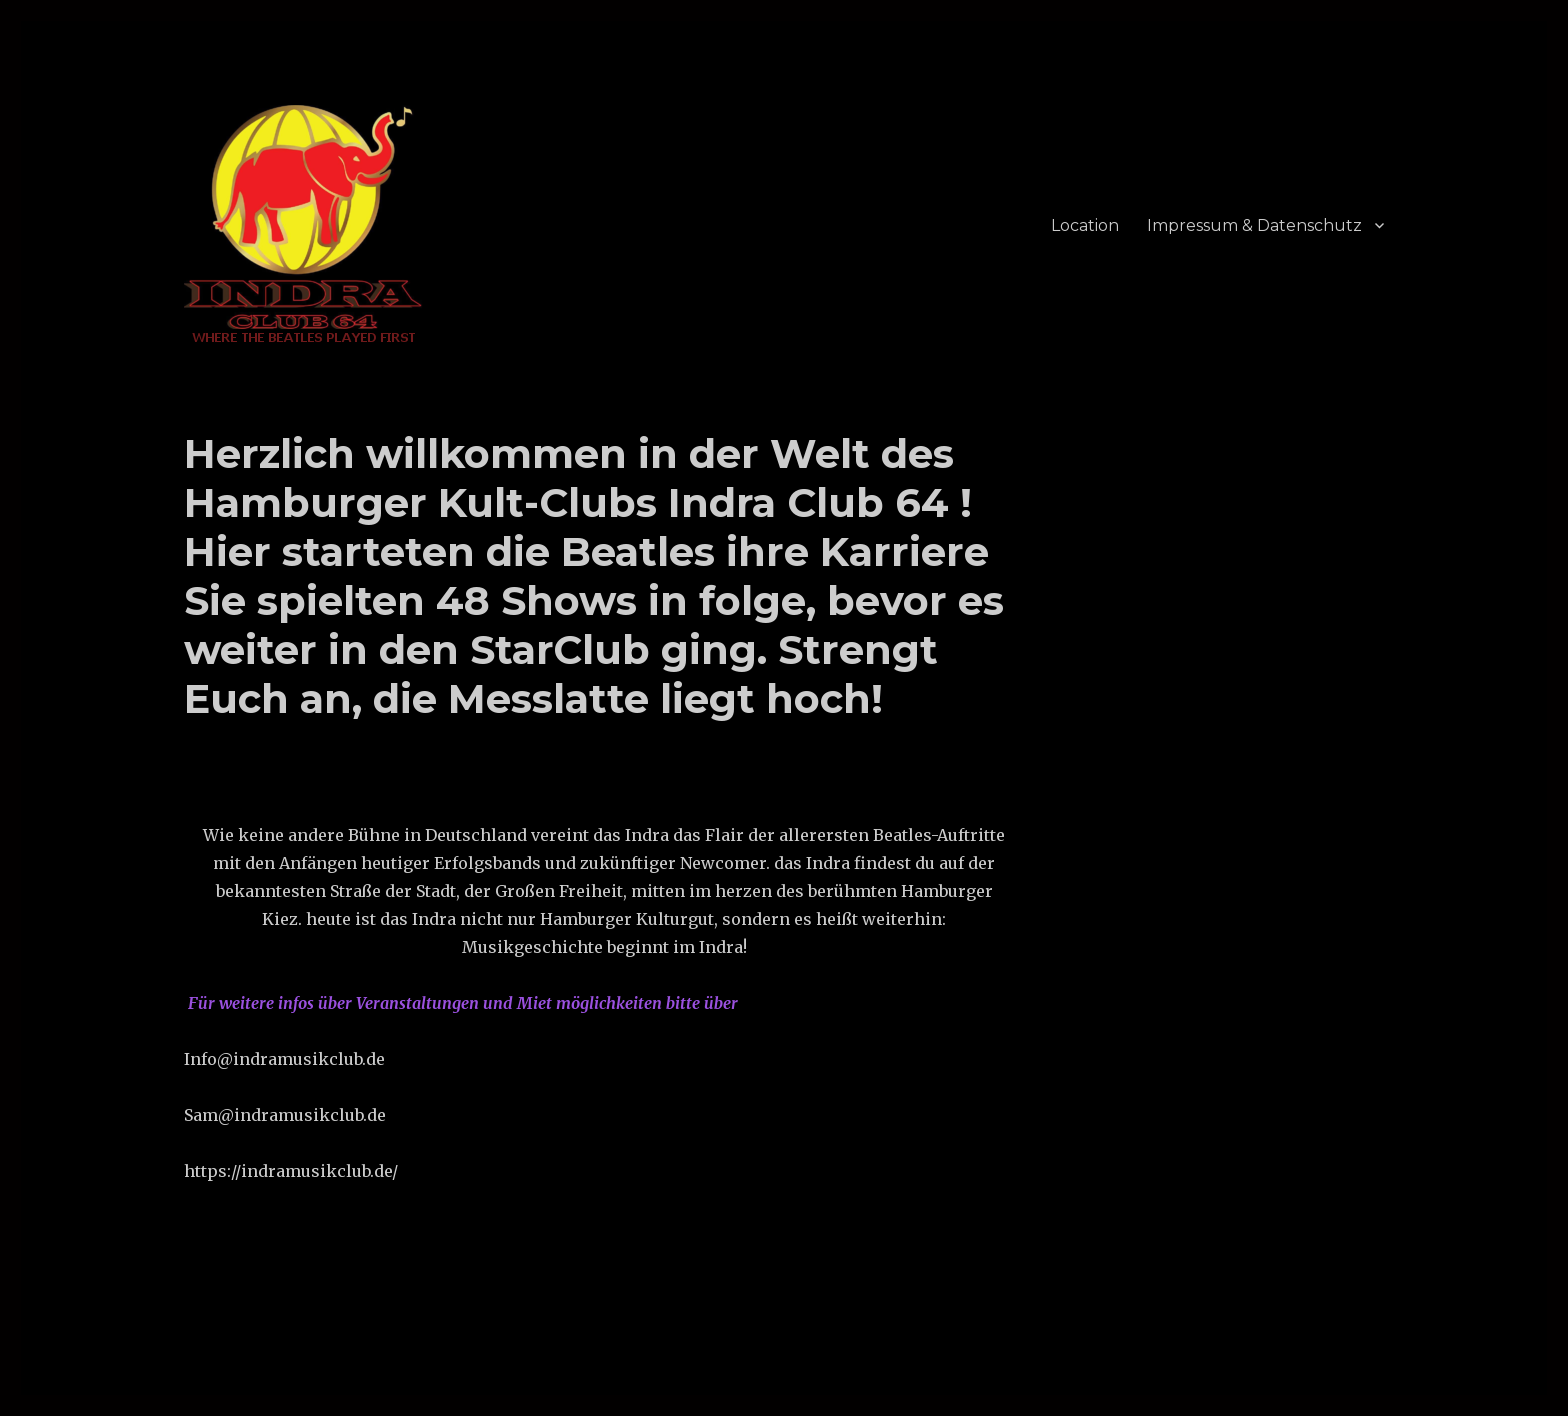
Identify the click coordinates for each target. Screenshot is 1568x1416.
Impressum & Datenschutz (1254, 225)
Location (1085, 225)
